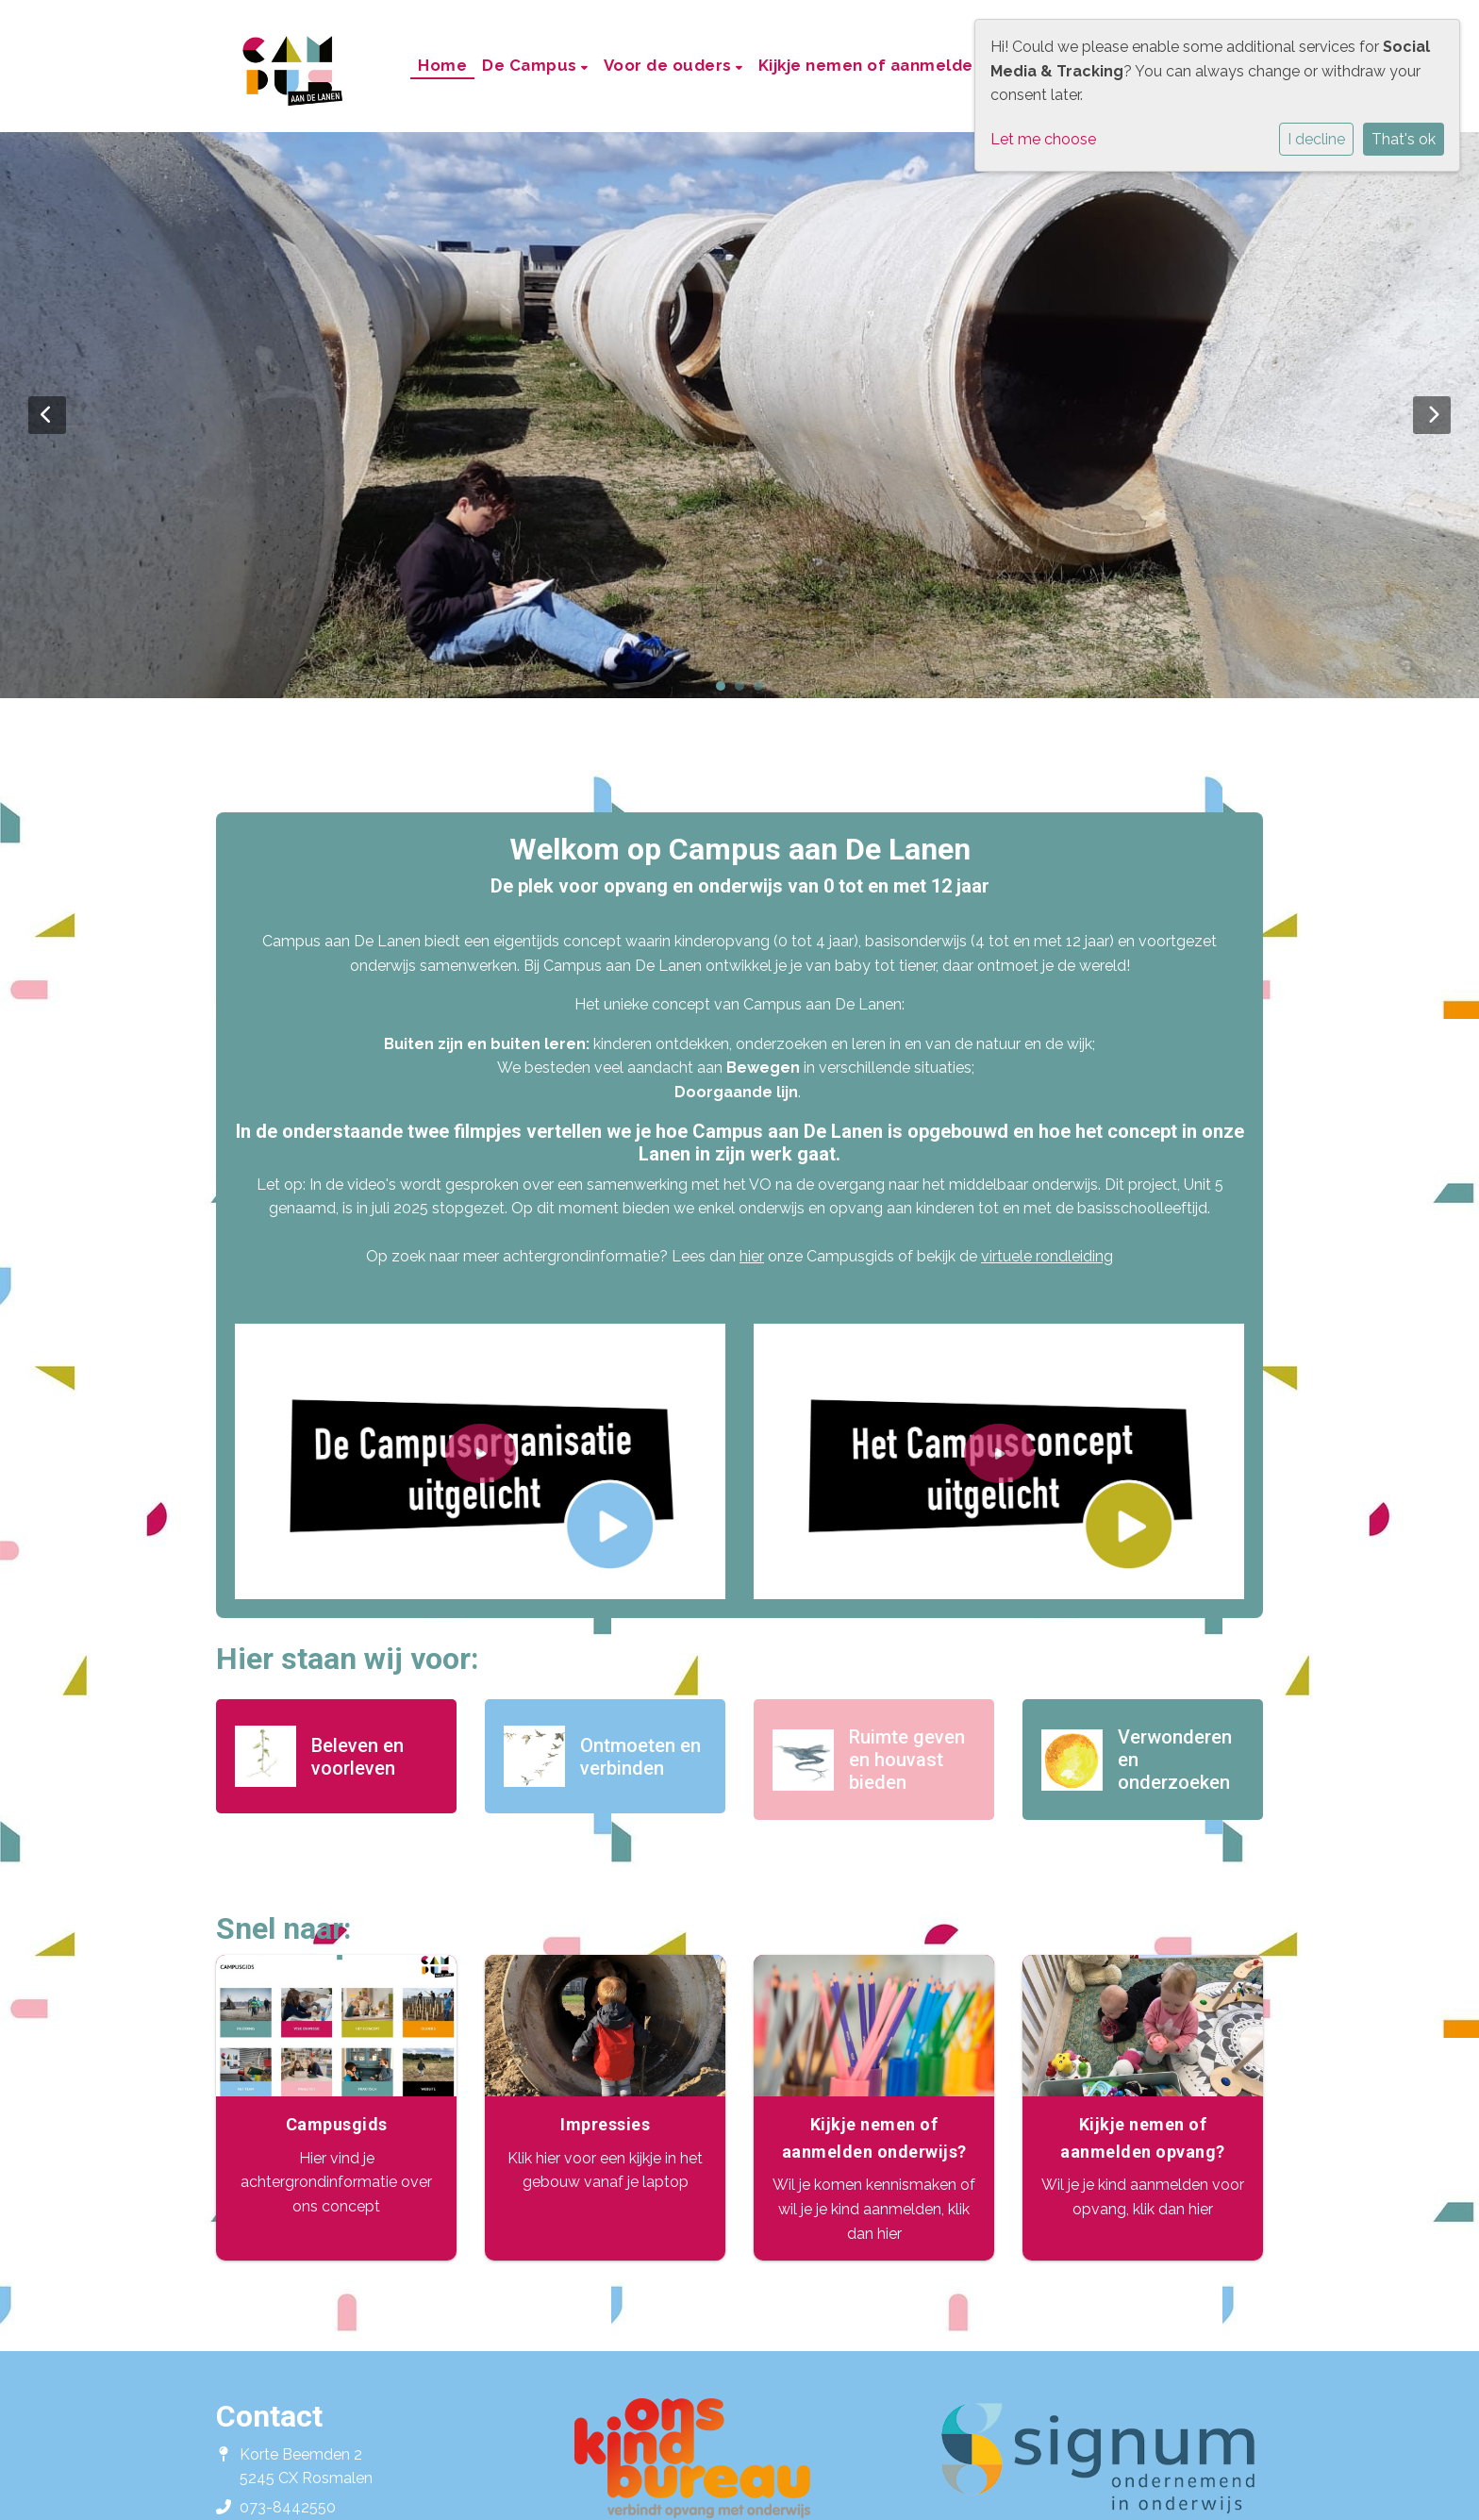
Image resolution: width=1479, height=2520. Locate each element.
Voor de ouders (670, 65)
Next (1432, 415)
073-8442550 (288, 2507)
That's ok (1403, 139)
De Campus (531, 65)
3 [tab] (763, 690)
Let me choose (1043, 139)
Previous (47, 415)
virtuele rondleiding (1047, 1256)
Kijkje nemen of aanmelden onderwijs (913, 65)
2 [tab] (744, 690)
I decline (1316, 139)
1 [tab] (725, 690)
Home (442, 65)
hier (752, 1256)
